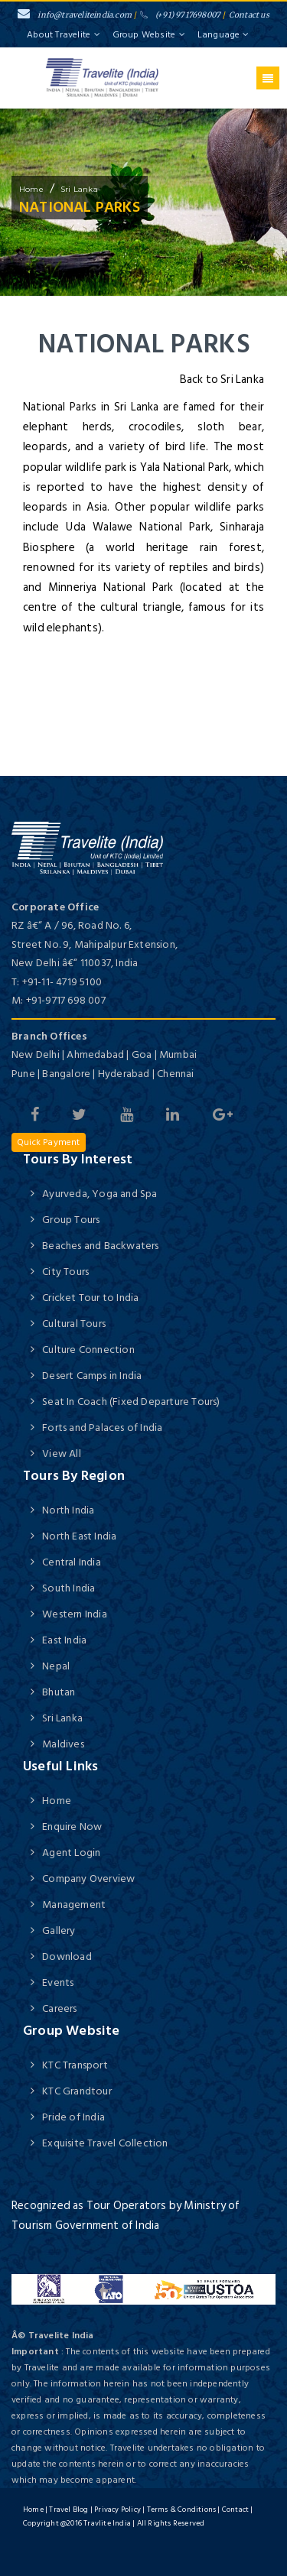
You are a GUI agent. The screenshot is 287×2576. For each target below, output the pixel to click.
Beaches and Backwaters (100, 1245)
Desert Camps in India (92, 1375)
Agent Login (71, 1852)
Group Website (149, 35)
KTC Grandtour (77, 2091)
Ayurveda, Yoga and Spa (99, 1193)
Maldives (63, 1744)
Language (223, 35)
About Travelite (63, 35)
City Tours (65, 1271)
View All (61, 1453)
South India (68, 1588)
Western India (74, 1614)
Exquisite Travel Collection (105, 2143)
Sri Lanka (79, 189)
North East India (79, 1536)
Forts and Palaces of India (102, 1427)
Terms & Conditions (182, 2509)
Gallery (58, 1930)
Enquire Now (72, 1826)
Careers (59, 2008)
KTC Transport (75, 2065)
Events (57, 1982)
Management (74, 1904)
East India (64, 1640)
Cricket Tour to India (90, 1297)
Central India (71, 1562)
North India (68, 1510)
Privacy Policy (117, 2509)
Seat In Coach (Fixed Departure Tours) (131, 1401)
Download (67, 1956)
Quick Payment (48, 1142)
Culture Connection (88, 1349)
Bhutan (58, 1692)
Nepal (56, 1666)
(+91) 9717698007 (180, 15)
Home (56, 1800)
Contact (235, 2509)
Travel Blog (68, 2509)
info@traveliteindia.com (75, 15)
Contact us (249, 15)
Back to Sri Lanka (222, 379)
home (31, 189)
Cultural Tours (74, 1323)
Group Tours (70, 1219)
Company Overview (88, 1878)
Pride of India (73, 2117)
